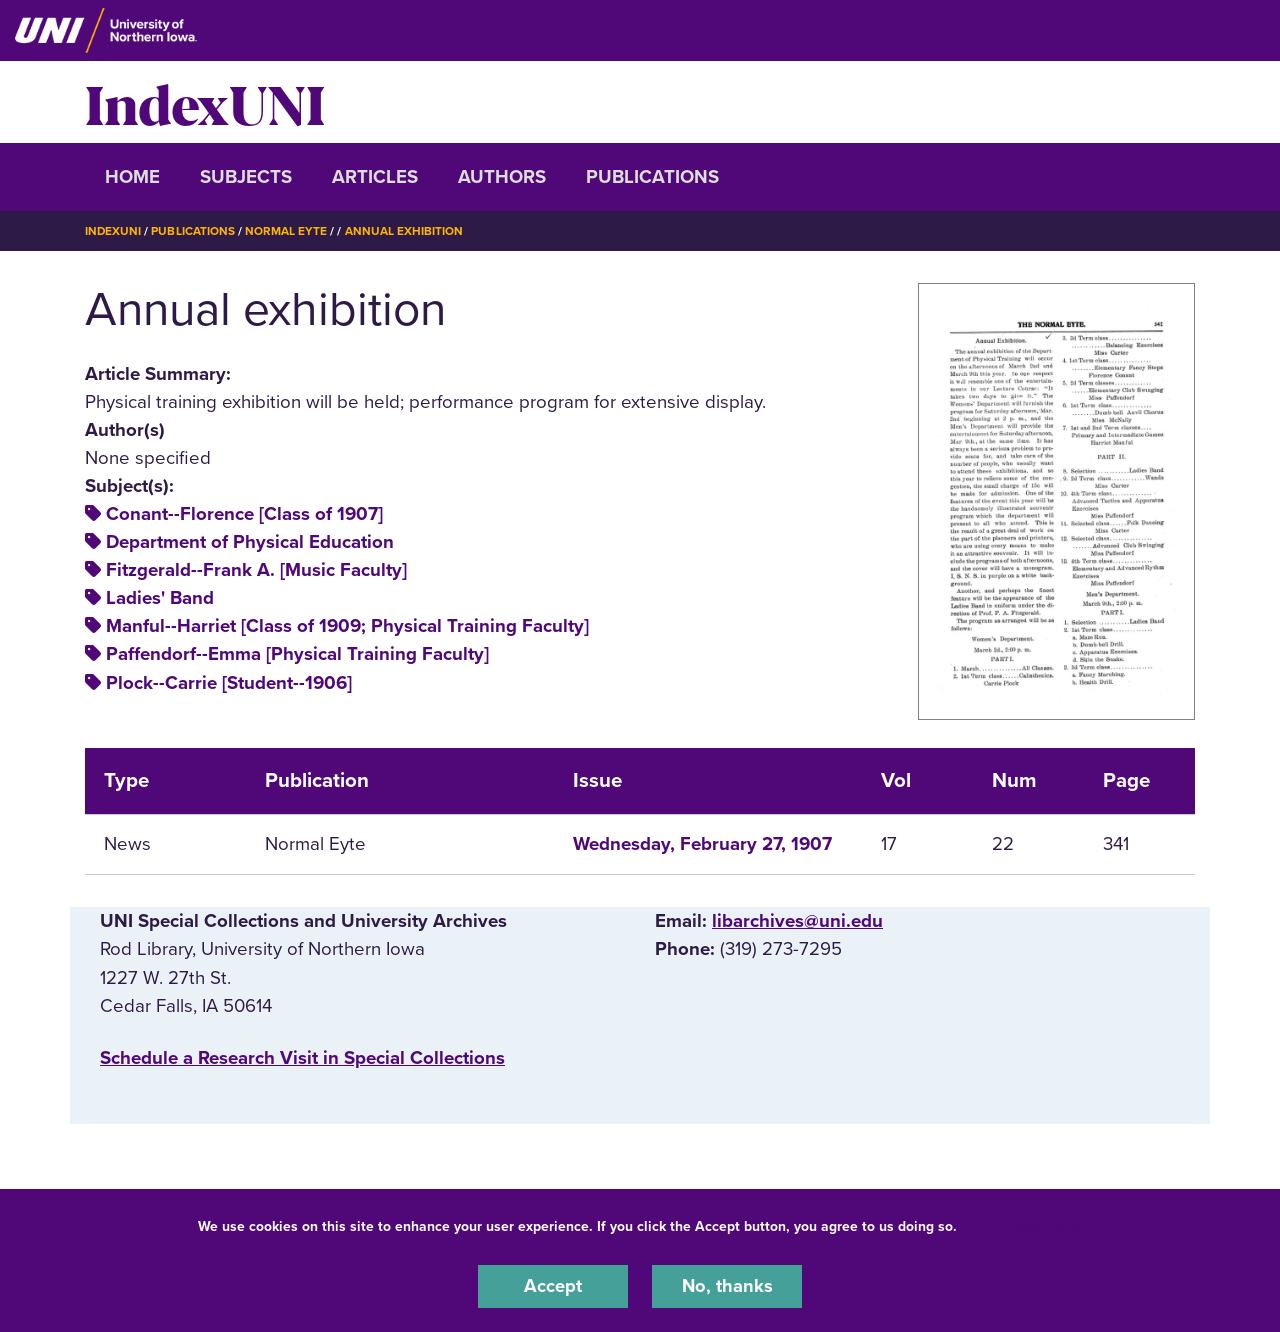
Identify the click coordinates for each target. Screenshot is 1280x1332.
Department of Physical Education (250, 542)
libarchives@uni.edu (797, 921)
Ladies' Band (160, 598)
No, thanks (727, 1286)
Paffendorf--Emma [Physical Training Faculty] (297, 654)
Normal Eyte (287, 231)
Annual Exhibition (405, 231)
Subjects (246, 177)
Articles (375, 177)
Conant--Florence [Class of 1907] (244, 514)
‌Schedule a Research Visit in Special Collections (302, 1057)
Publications (652, 177)
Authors (502, 177)
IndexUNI (205, 102)
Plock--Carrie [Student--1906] (229, 682)
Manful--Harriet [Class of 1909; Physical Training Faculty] (347, 626)
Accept (553, 1286)
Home (132, 177)
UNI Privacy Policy (1024, 1225)
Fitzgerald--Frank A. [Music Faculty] (256, 570)
